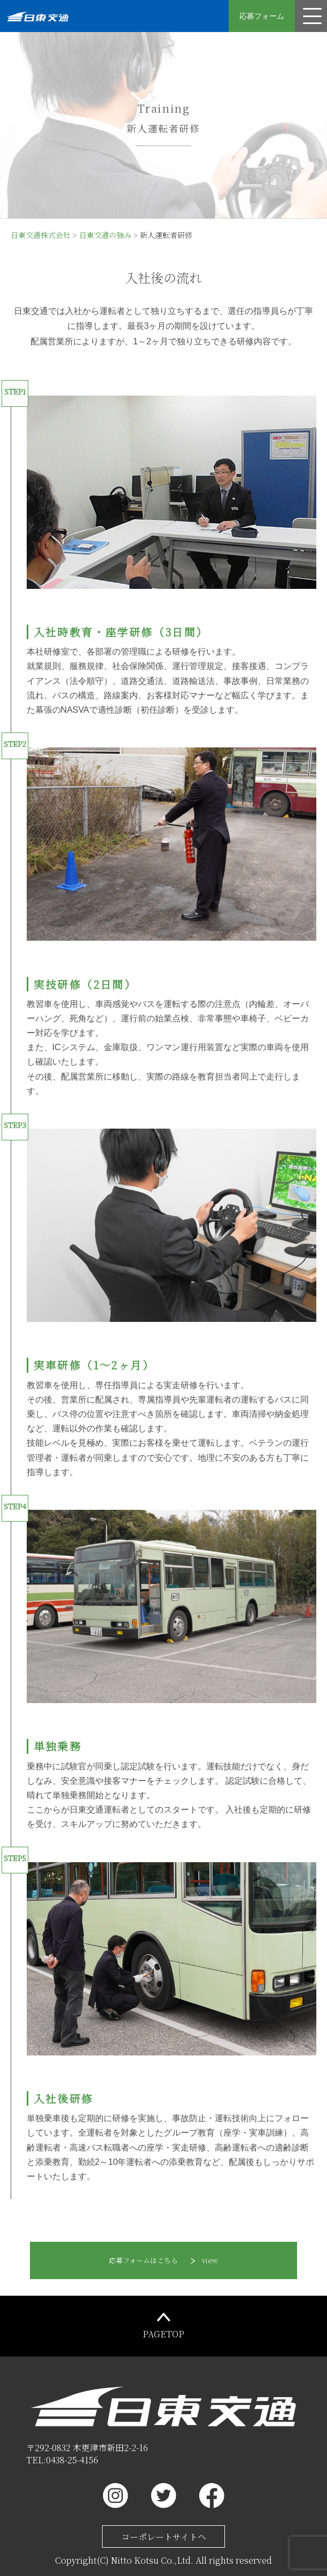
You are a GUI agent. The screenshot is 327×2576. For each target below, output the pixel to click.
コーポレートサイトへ (163, 2537)
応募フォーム (261, 16)
